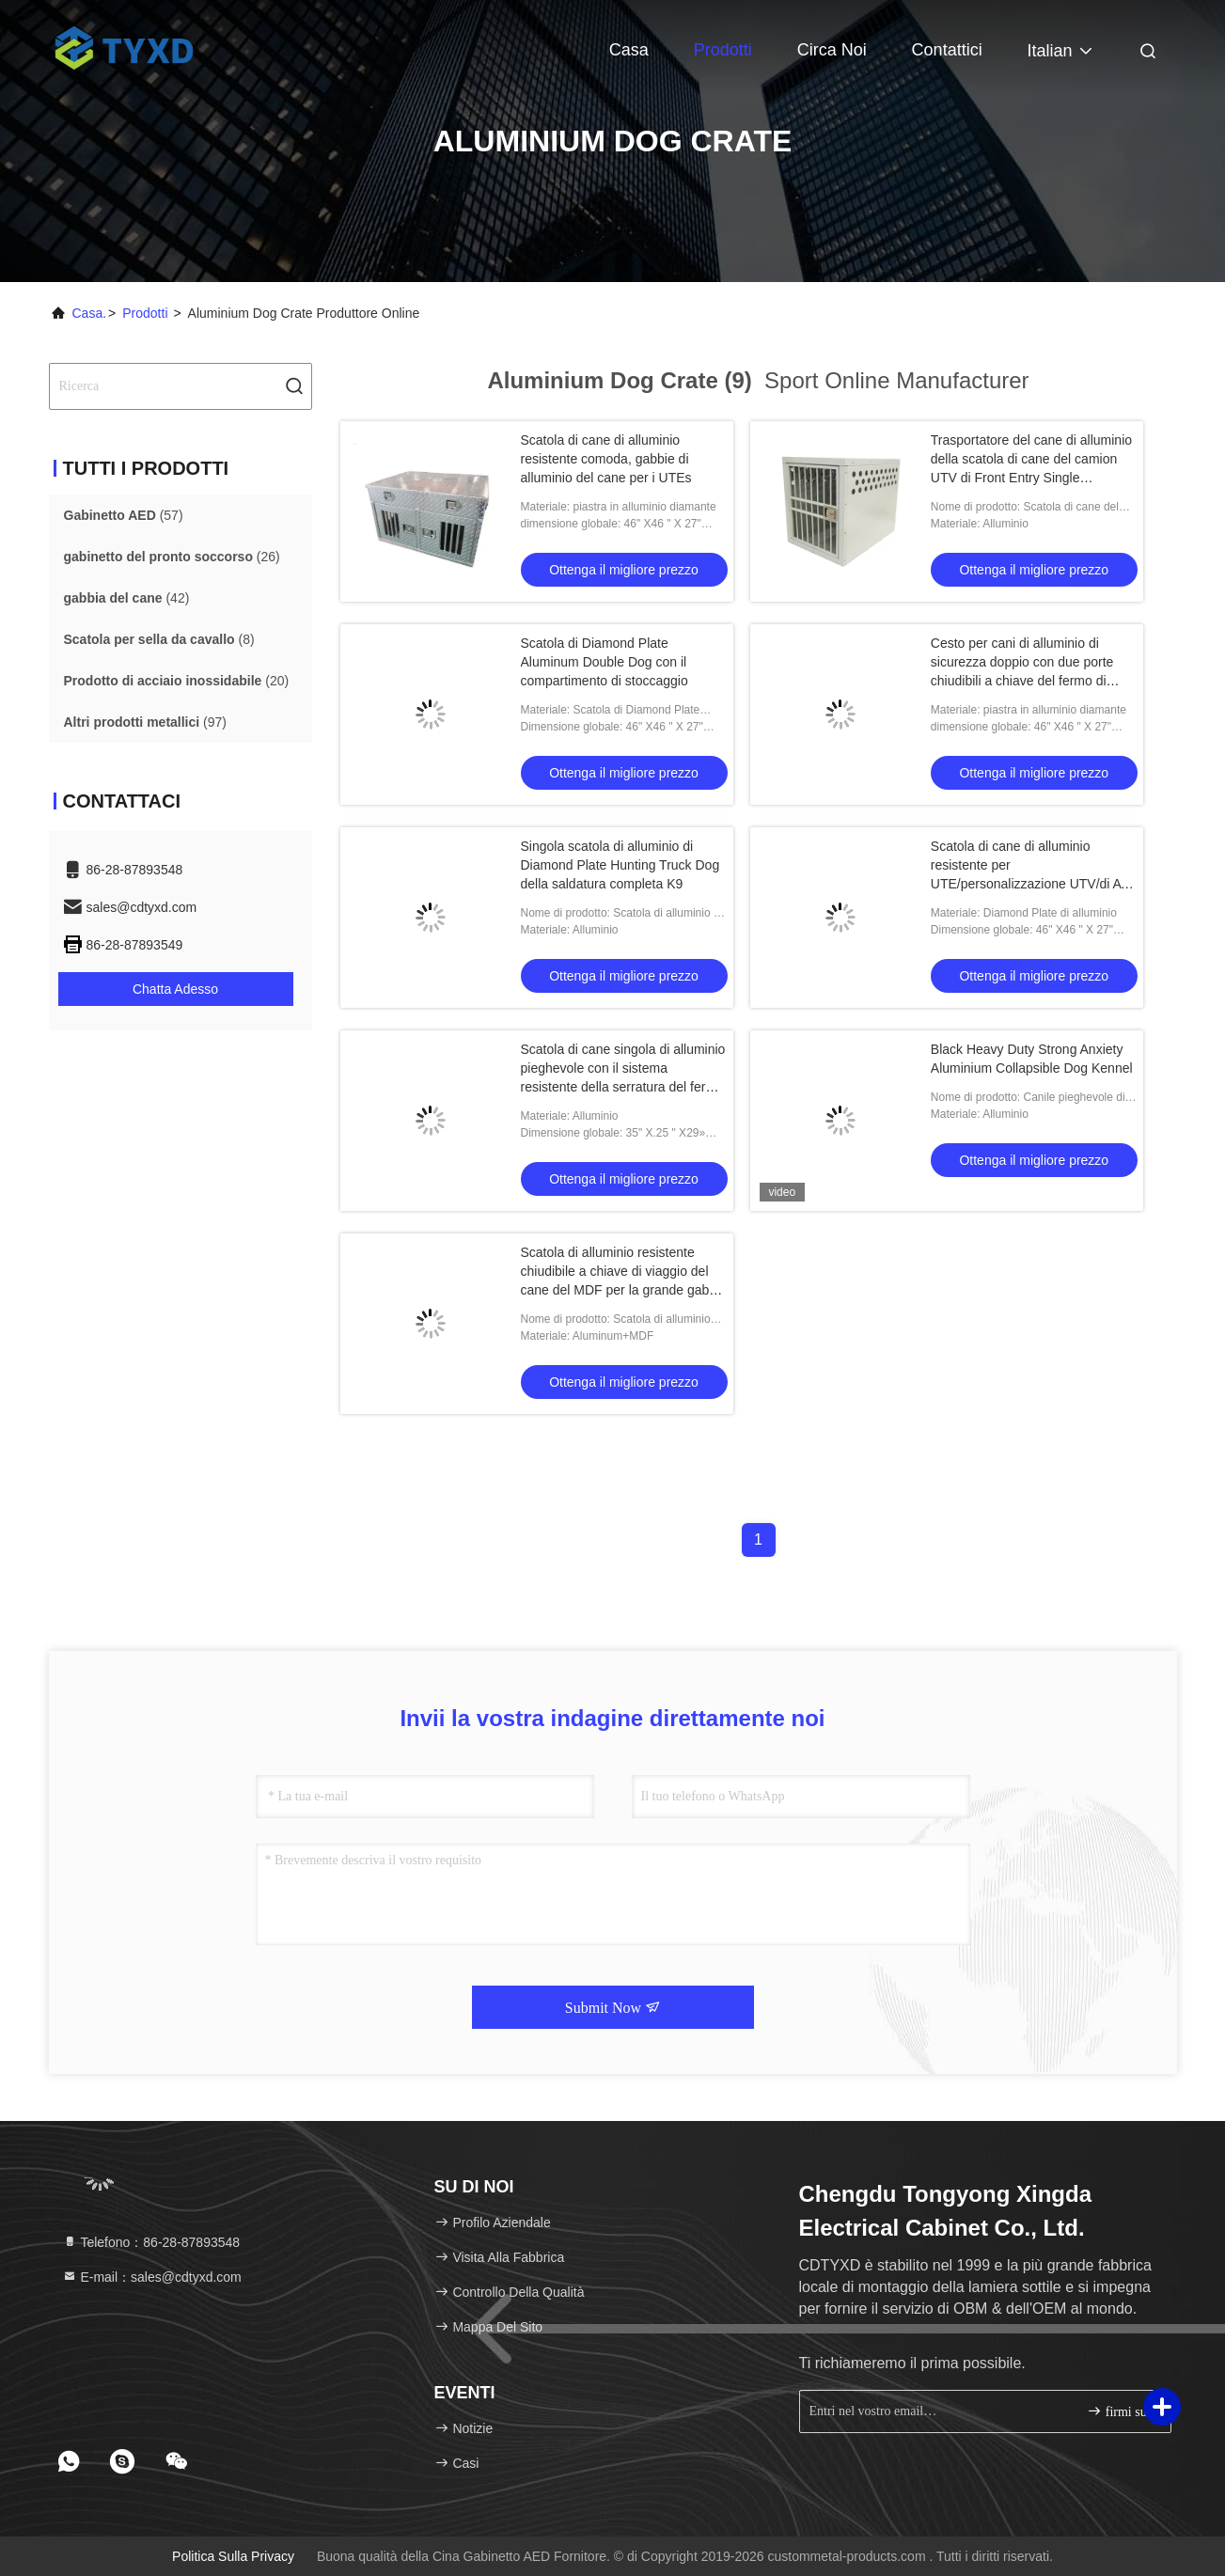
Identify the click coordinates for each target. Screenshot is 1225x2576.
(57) (123, 515)
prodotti (144, 313)
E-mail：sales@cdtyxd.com (152, 2277)
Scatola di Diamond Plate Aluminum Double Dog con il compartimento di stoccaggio (604, 662)
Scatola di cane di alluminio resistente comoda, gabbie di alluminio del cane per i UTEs (606, 458)
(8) (159, 639)
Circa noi (832, 49)
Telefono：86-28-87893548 (151, 2242)
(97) (145, 722)
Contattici (947, 49)
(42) (127, 597)
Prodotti (723, 49)
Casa (629, 49)
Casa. (89, 313)
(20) (177, 680)
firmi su (1116, 2411)
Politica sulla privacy (233, 2556)
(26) (172, 556)
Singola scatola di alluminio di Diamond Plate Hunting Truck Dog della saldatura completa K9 (620, 865)
